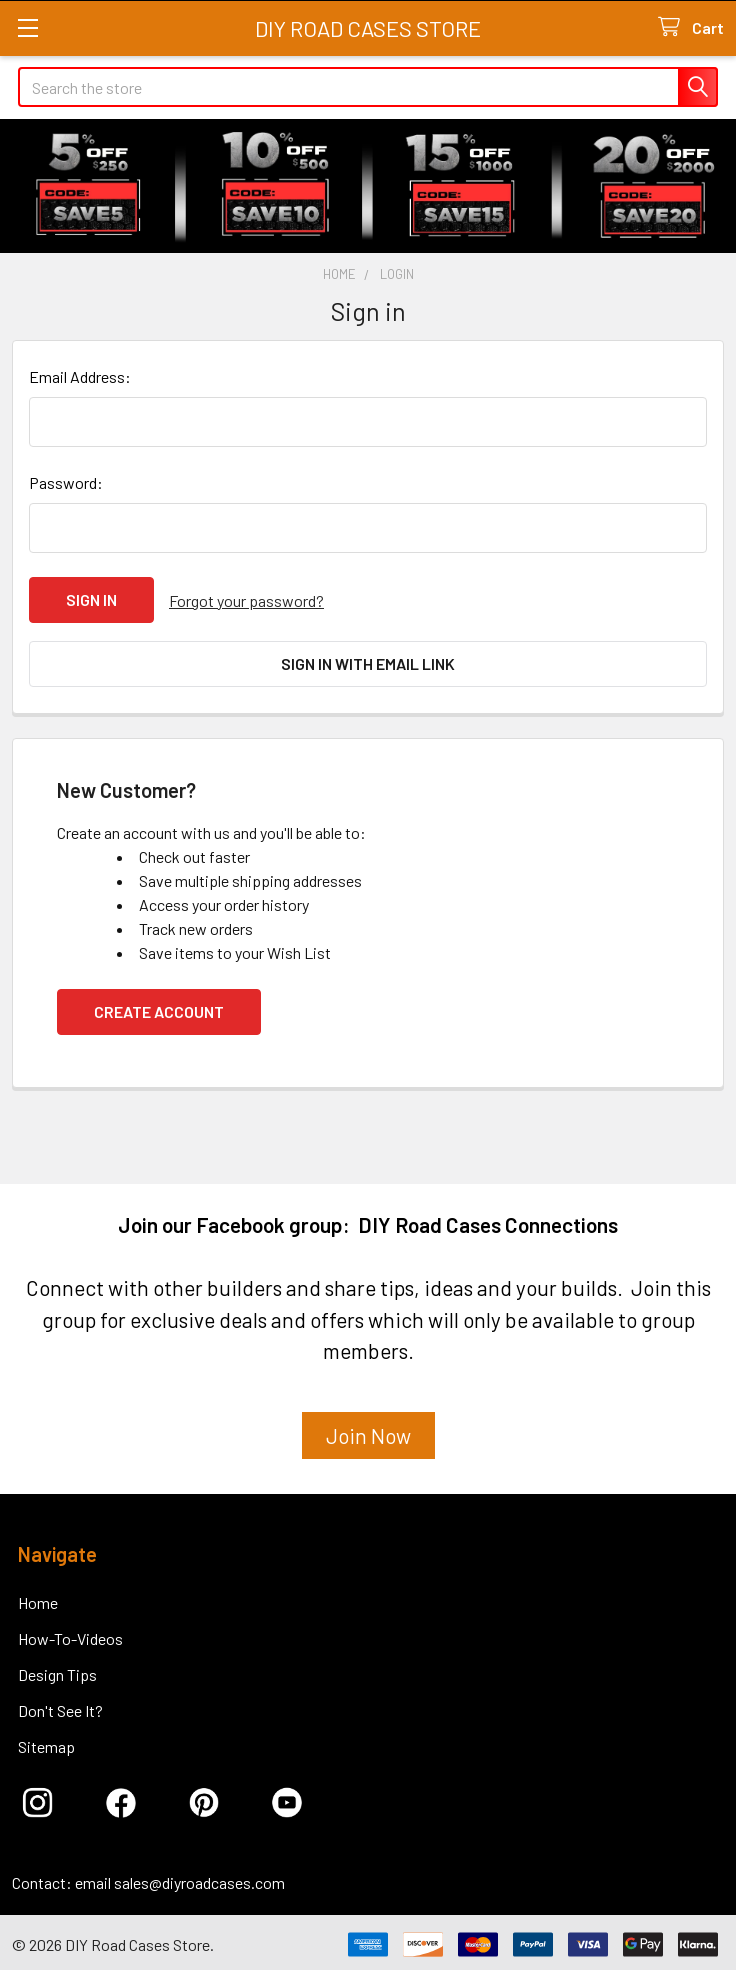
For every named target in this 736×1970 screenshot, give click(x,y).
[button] (368, 1438)
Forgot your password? (246, 599)
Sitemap (46, 1742)
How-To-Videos (70, 1634)
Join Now (368, 1430)
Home (38, 1598)
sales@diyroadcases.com (199, 1878)
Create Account (159, 1007)
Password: (66, 482)
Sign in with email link (368, 661)
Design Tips (57, 1670)
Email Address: (80, 376)
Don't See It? (60, 1706)
